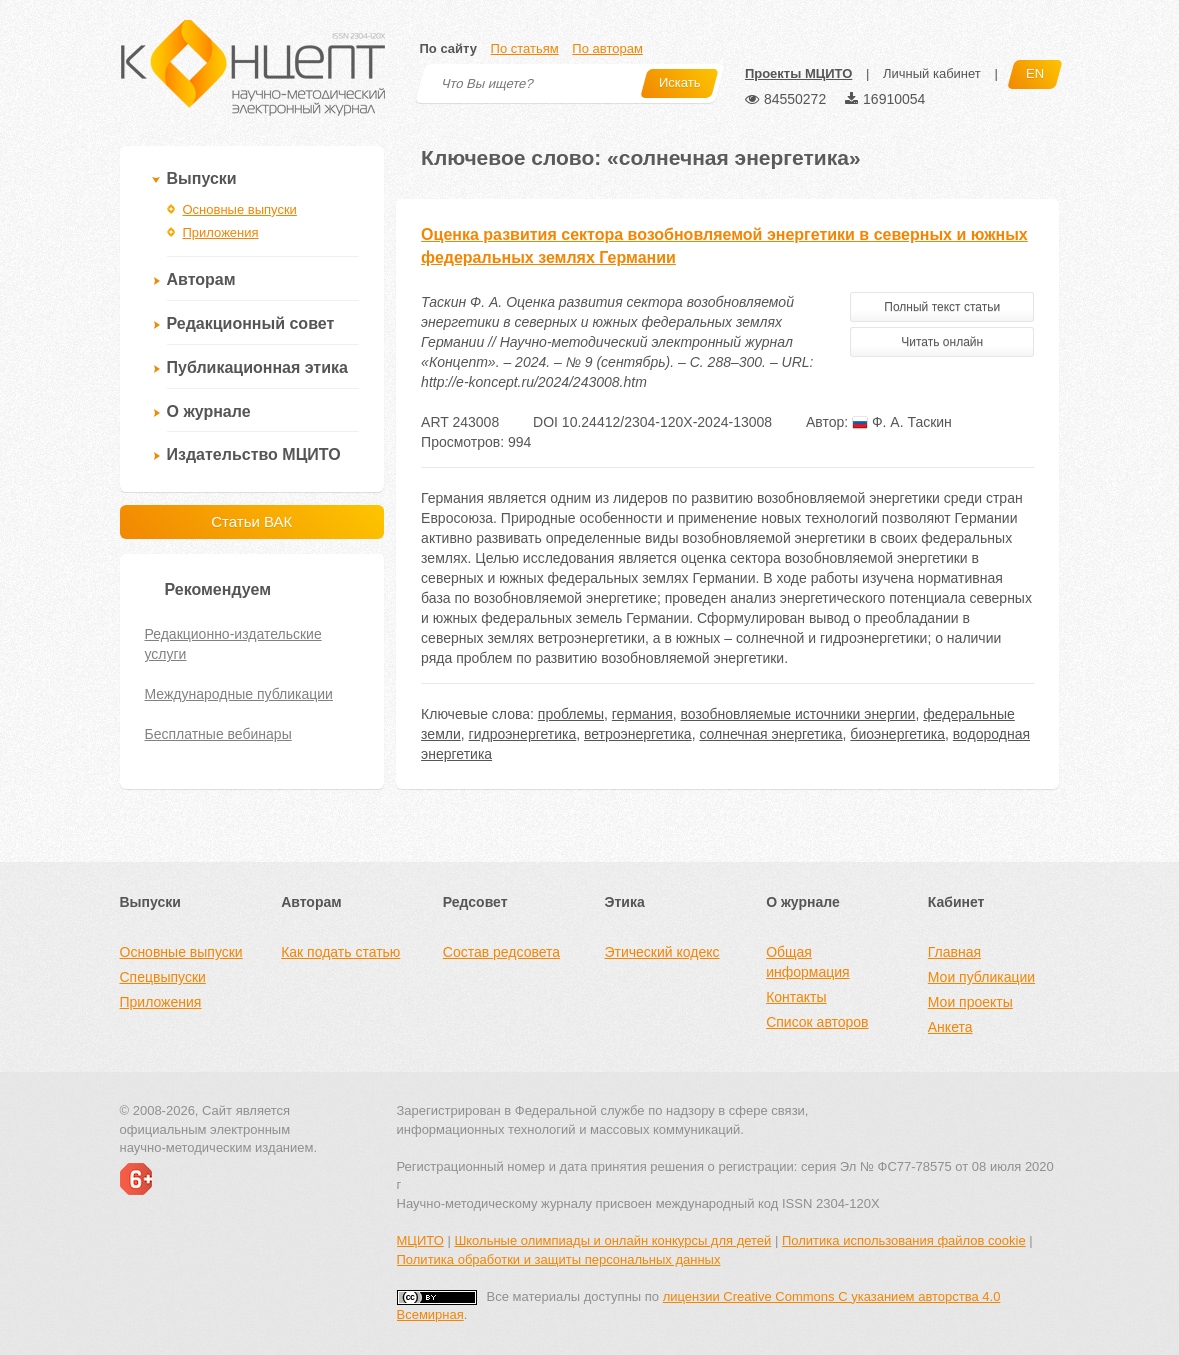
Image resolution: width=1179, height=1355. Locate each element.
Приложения (221, 232)
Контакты (796, 997)
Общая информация (807, 962)
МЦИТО (420, 1240)
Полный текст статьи (942, 307)
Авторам (201, 279)
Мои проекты (970, 1002)
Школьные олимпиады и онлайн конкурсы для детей (612, 1240)
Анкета (950, 1027)
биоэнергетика (897, 734)
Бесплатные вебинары (218, 734)
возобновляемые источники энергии (798, 714)
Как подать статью (340, 952)
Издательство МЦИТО (254, 454)
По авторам (607, 48)
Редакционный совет (251, 323)
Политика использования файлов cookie (904, 1240)
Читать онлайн (942, 342)
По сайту (448, 48)
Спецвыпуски (163, 977)
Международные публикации (239, 694)
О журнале (209, 411)
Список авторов (817, 1022)
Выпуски (202, 178)
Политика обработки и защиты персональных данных (559, 1259)
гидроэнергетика (523, 734)
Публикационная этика (257, 367)
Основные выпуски (240, 209)
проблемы (571, 714)
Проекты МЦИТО (798, 73)
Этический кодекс (661, 952)
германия (642, 714)
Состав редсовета (501, 952)
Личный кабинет (932, 73)
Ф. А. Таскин (902, 422)
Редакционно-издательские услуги (233, 644)
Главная (954, 952)
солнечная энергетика (770, 734)
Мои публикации (981, 977)
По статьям (525, 48)
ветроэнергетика (638, 734)
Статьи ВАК (251, 521)
